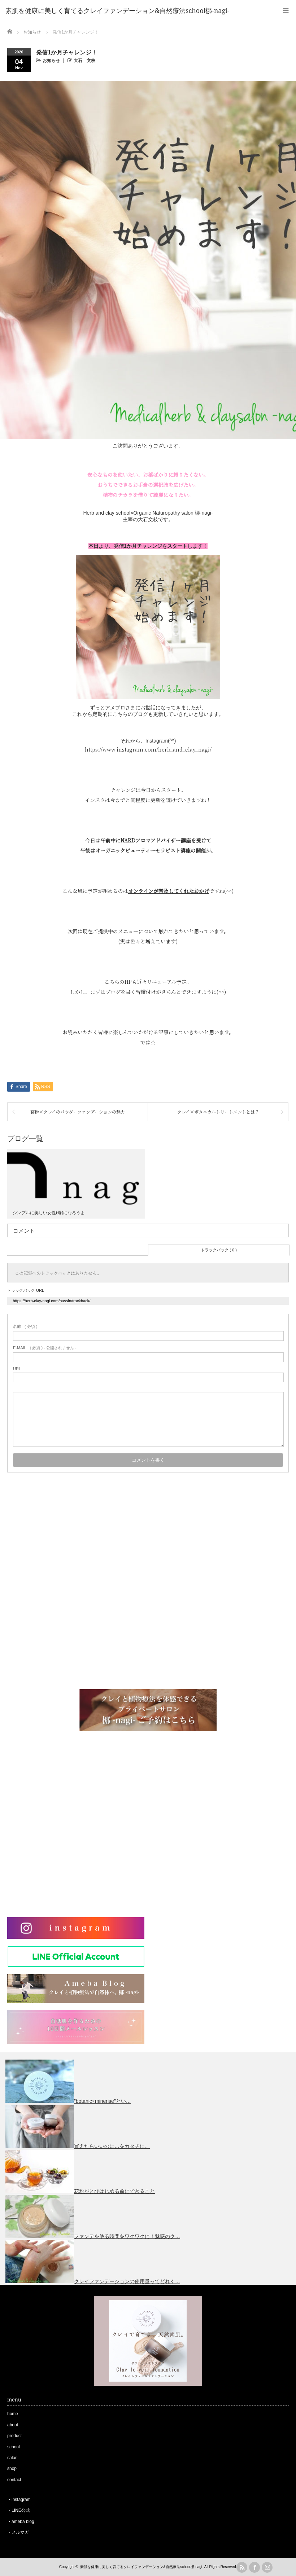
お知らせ (51, 60)
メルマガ (20, 2532)
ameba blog (23, 2521)
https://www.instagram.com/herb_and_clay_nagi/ (148, 749)
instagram (21, 2499)
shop (12, 2468)
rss (241, 2567)
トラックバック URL (25, 1290)
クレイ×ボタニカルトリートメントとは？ (218, 1112)
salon (12, 2457)
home (12, 2413)
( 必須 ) (25, 1326)
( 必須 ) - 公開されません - (45, 1348)
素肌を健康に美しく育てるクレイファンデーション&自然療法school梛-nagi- (141, 2567)
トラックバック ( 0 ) (219, 1250)
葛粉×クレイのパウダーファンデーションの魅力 (77, 1112)
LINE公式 (21, 2510)
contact (14, 2479)
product (14, 2435)
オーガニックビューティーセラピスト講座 (143, 850)
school (13, 2446)
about (12, 2424)
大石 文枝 (84, 60)
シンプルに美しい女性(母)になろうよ (49, 1213)
